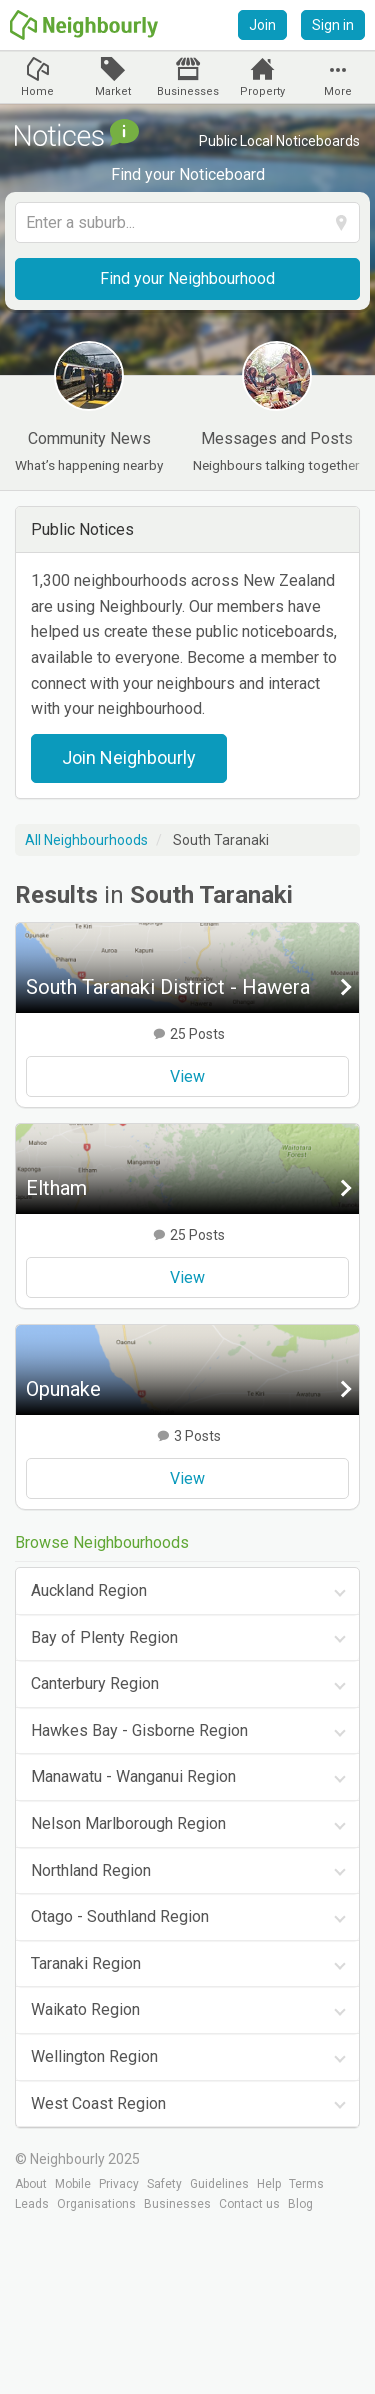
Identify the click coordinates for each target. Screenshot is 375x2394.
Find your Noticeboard (188, 174)
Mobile (73, 2184)
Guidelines (219, 2184)
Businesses (188, 91)
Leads (32, 2204)
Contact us (249, 2204)
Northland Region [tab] (91, 1870)
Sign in (333, 25)
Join (262, 25)
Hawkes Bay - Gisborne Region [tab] (139, 1730)
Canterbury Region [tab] (95, 1683)
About (31, 2184)
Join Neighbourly (129, 757)
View (187, 1076)
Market (113, 91)
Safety (164, 2184)
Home (37, 91)
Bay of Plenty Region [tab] (104, 1637)
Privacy (119, 2184)
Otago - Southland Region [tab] (120, 1916)
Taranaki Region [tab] (86, 1963)
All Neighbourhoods (86, 840)
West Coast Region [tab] (98, 2103)
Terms (306, 2184)
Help (269, 2184)
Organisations (96, 2204)
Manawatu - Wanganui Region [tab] (133, 1776)
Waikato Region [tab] (85, 2009)
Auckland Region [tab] (89, 1590)
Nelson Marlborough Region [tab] (128, 1823)
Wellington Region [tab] (94, 2056)
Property (262, 91)
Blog (300, 2204)
